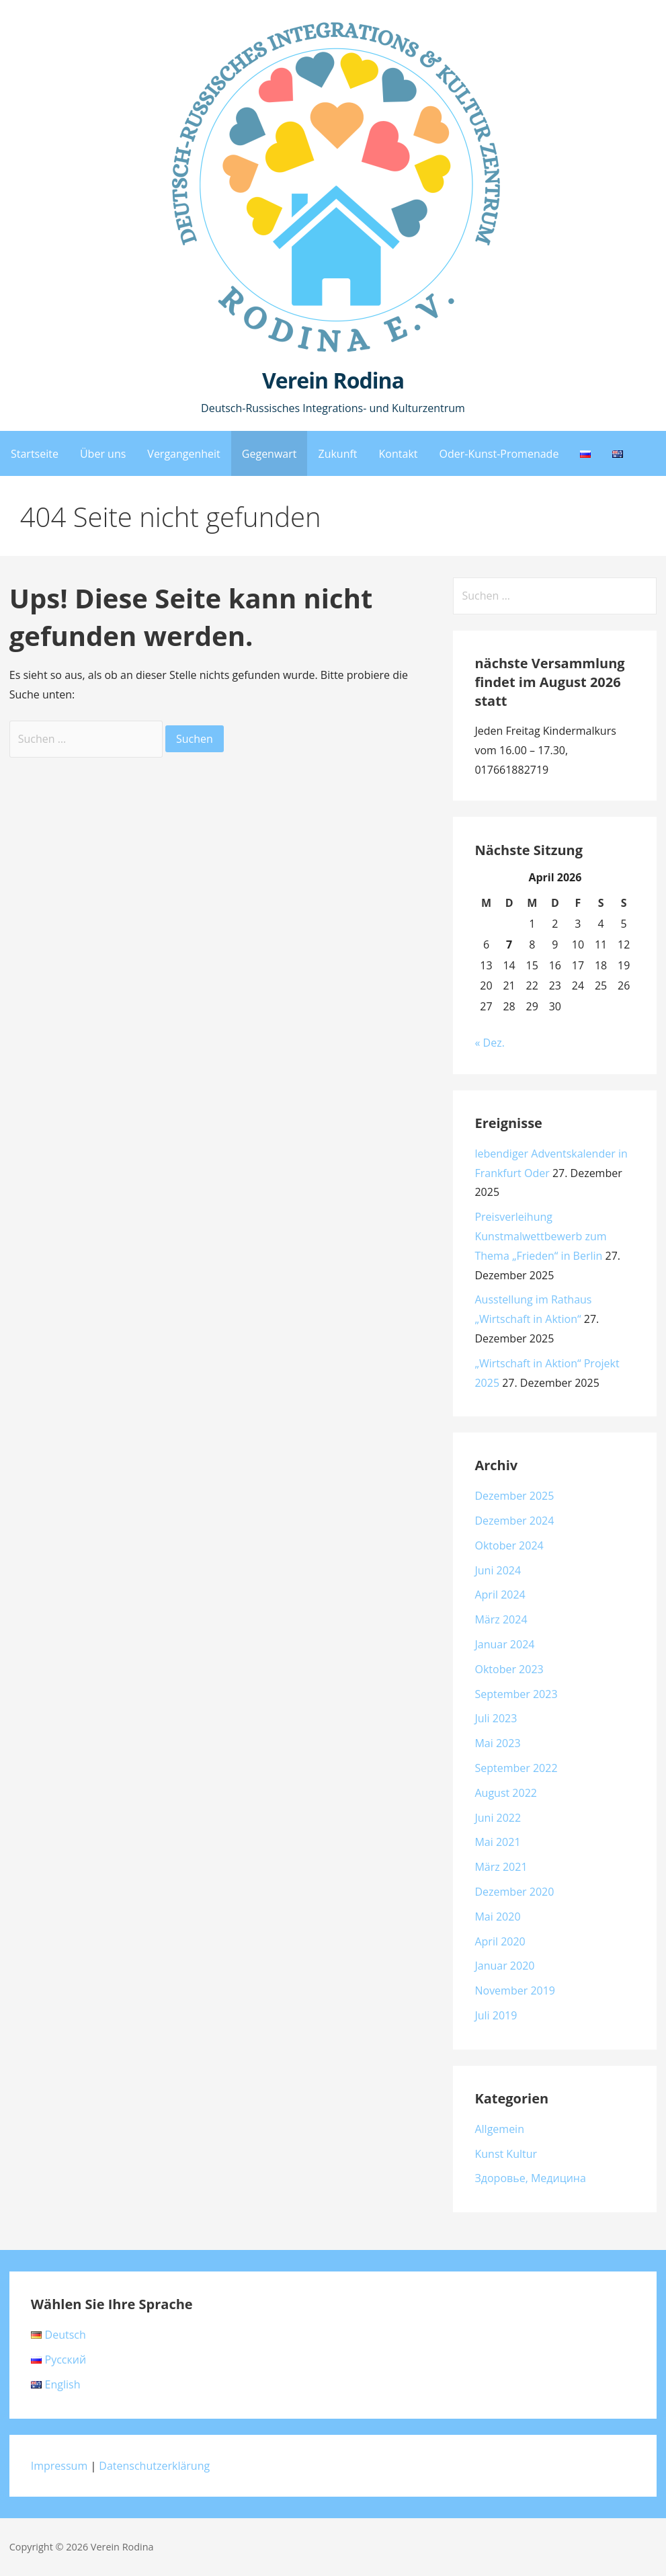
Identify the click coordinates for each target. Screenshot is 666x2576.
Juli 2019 (495, 2015)
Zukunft (337, 453)
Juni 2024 (497, 1570)
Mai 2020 (497, 1916)
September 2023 (515, 1694)
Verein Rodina (333, 380)
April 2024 (499, 1594)
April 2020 (499, 1941)
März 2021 (500, 1866)
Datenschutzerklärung (154, 2465)
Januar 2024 (504, 1644)
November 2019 (514, 1990)
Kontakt (398, 453)
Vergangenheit (183, 453)
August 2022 (505, 1792)
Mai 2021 (497, 1842)
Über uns (103, 453)
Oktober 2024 (508, 1545)
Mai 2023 (497, 1743)
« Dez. (489, 1042)
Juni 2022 (497, 1817)
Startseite (34, 453)
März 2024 (500, 1619)
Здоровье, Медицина (529, 2178)
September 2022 (515, 1768)
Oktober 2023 (508, 1669)
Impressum (59, 2465)
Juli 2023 (495, 1718)
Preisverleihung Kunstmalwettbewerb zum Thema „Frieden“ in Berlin (540, 1236)
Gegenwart (269, 453)
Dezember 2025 (514, 1495)
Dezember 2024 (514, 1520)
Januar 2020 (504, 1965)
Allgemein (499, 2129)
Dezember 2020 (514, 1891)
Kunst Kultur (505, 2153)
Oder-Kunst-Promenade (499, 453)
